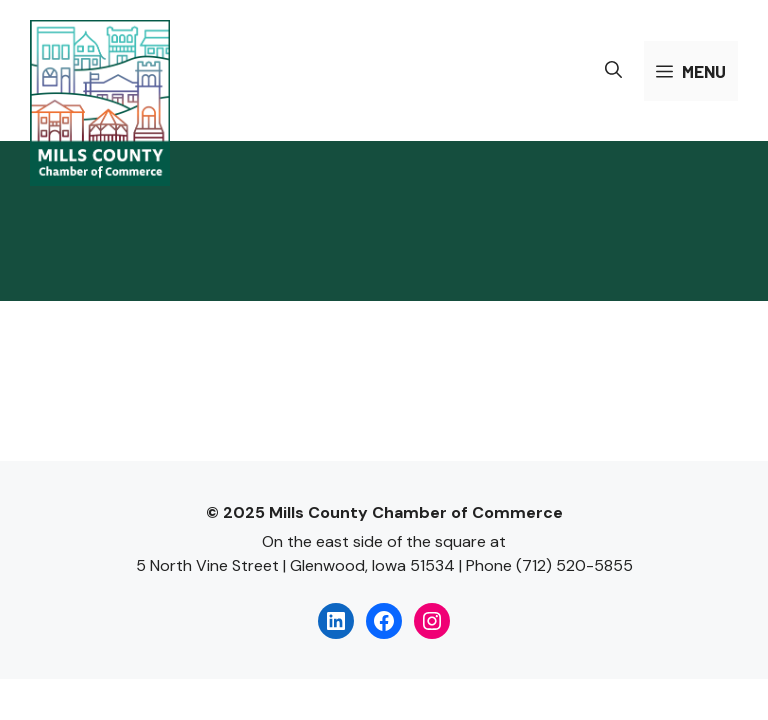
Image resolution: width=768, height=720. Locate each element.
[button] (613, 71)
